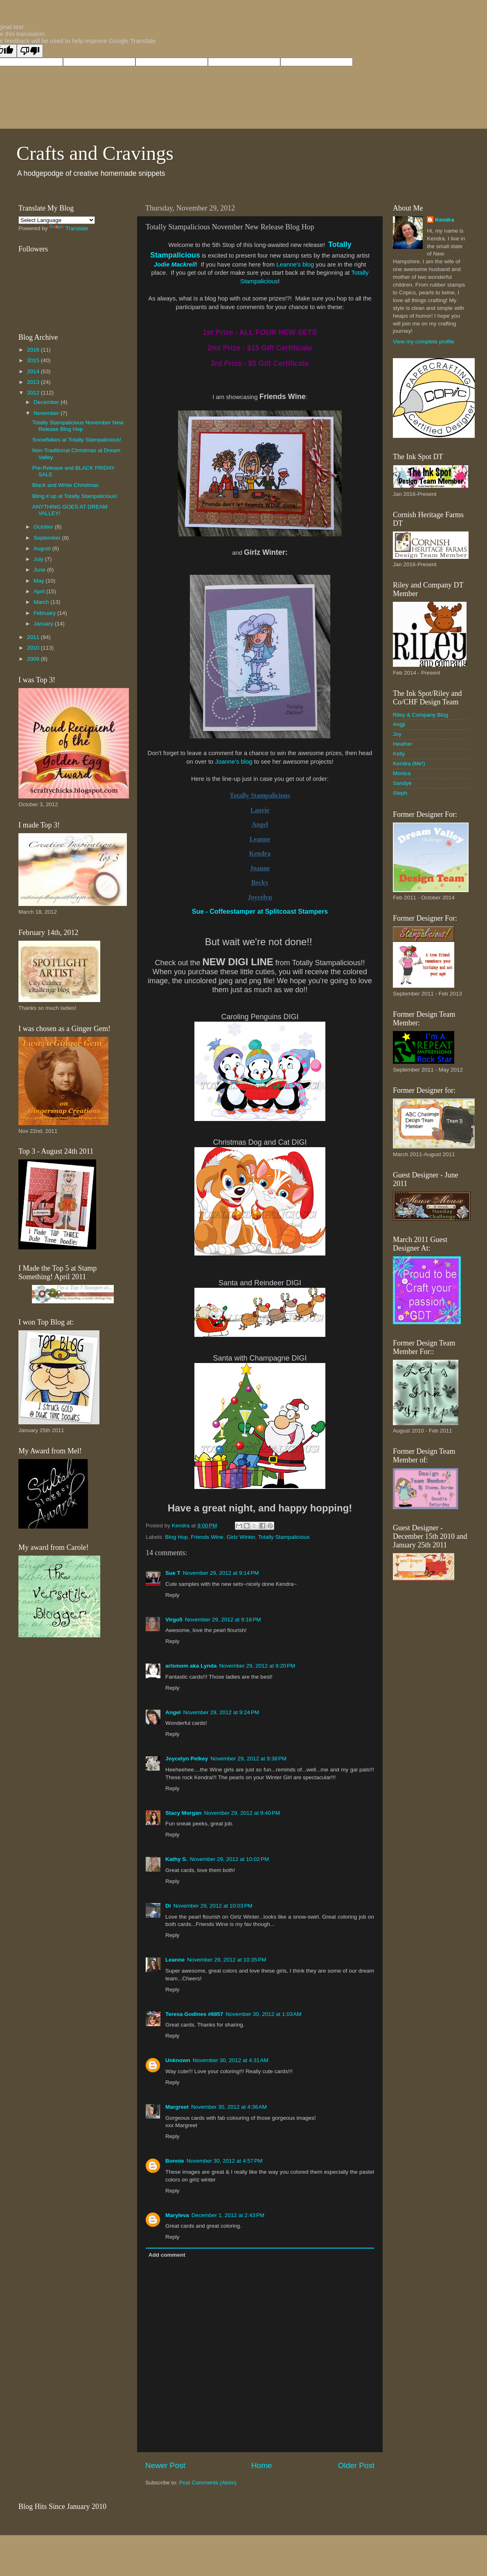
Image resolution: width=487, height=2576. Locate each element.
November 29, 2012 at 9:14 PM (221, 1573)
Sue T (172, 1573)
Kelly (399, 754)
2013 (34, 382)
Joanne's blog (233, 761)
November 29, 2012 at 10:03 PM (213, 1906)
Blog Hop (176, 1537)
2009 (34, 659)
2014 (34, 371)
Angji (399, 724)
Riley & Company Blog (420, 715)
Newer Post (165, 2465)
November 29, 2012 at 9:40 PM (242, 1813)
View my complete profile (423, 342)
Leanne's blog (295, 264)
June (40, 570)
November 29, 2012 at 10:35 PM (226, 1960)
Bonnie (174, 2161)
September (48, 538)
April (40, 591)
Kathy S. (176, 1859)
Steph (400, 793)
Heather (403, 744)
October (44, 527)
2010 (34, 648)
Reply (172, 1595)
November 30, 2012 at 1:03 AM (264, 2014)
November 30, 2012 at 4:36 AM (229, 2107)
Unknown (177, 2060)
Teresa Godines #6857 (194, 2014)
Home (261, 2465)
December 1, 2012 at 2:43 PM (228, 2215)
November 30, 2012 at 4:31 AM (230, 2060)
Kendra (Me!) (409, 763)
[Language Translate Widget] (56, 220)
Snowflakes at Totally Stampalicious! (76, 440)
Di (168, 1906)
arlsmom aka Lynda (191, 1666)
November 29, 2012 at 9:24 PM (221, 1712)
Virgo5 (174, 1619)
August (43, 548)
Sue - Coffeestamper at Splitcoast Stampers (260, 911)
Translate (68, 228)
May (39, 581)
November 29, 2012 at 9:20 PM (257, 1666)
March (42, 602)
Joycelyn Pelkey (186, 1758)
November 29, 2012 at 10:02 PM (229, 1859)
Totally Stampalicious (283, 1537)
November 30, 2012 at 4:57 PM (225, 2161)
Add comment (167, 2255)
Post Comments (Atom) (208, 2483)
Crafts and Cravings (95, 153)
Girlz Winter (240, 1537)
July (39, 559)
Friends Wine (207, 1537)
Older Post (356, 2465)
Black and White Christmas (65, 485)
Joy (397, 734)
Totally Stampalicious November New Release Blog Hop (78, 425)
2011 (34, 637)
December (47, 402)
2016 (34, 350)
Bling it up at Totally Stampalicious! (74, 496)
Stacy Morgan (183, 1813)
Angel (173, 1712)
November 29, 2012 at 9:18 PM (223, 1619)
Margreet (177, 2107)
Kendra (444, 220)
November (47, 413)
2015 (34, 360)
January (44, 624)
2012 (34, 393)
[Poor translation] (30, 51)
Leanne (175, 1960)
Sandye (402, 783)
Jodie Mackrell (175, 264)
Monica (402, 773)
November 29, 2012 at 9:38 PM (248, 1758)
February (45, 613)
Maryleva (177, 2215)
